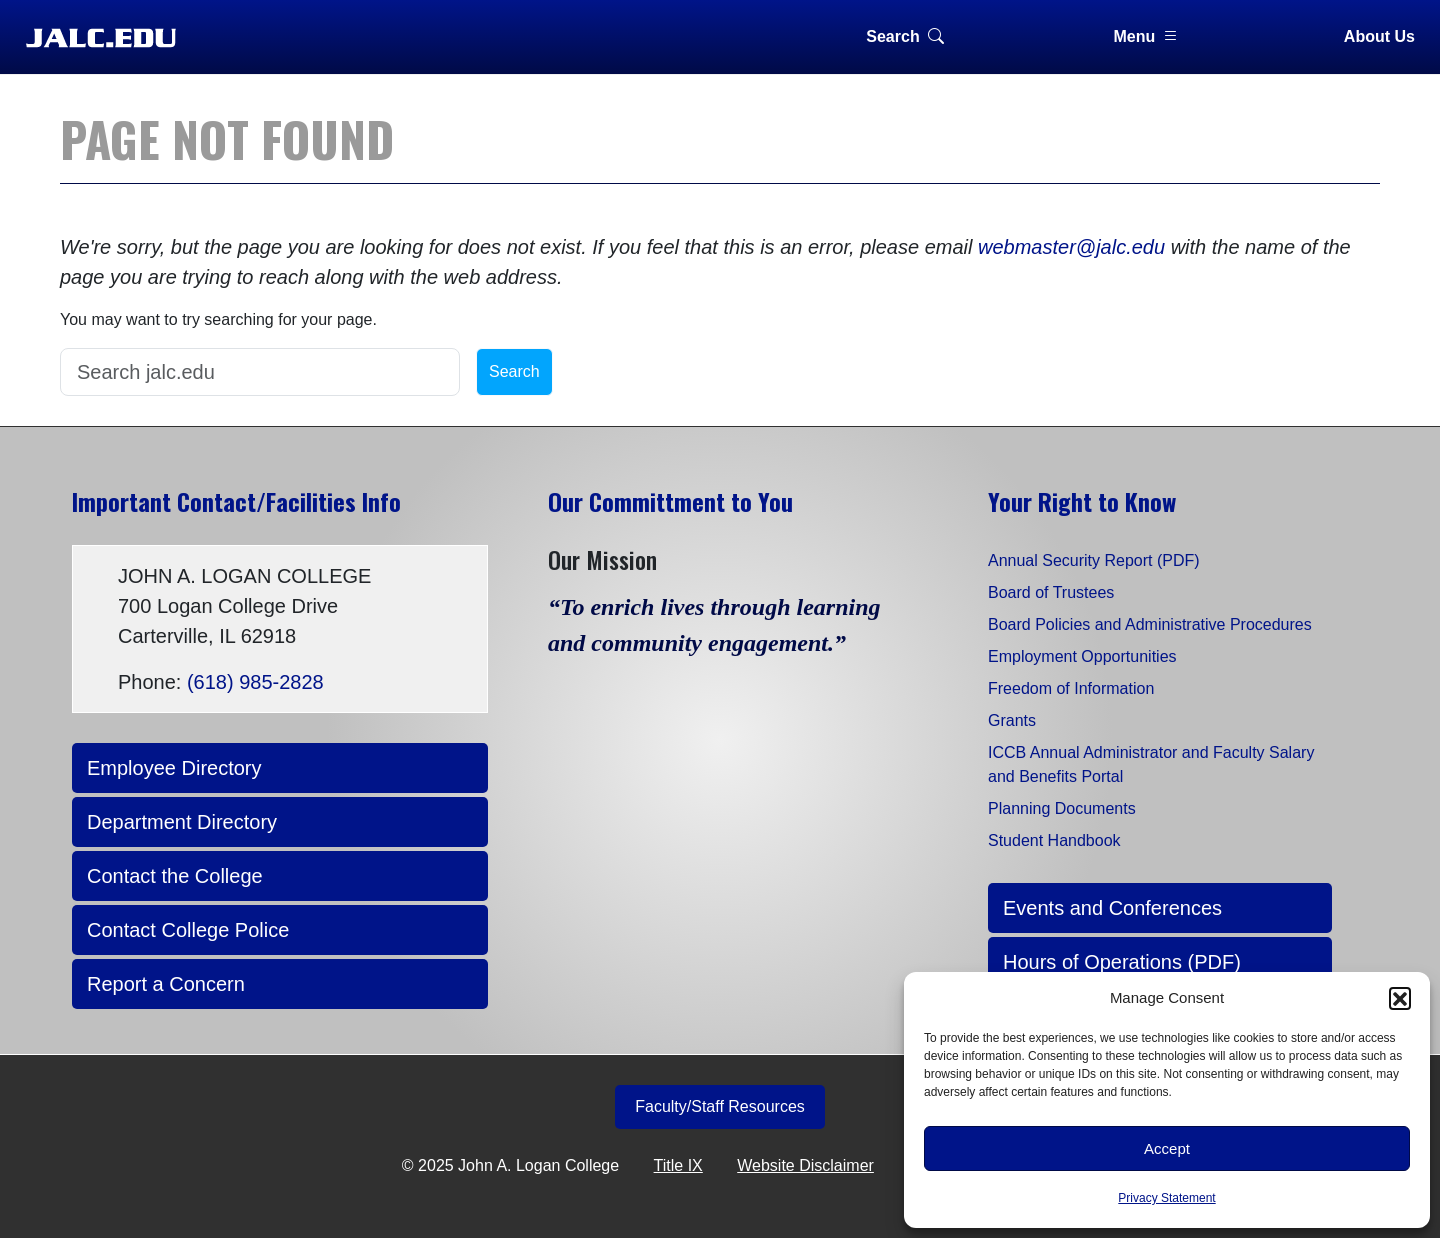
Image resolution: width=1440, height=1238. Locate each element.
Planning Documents (1062, 808)
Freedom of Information (1071, 688)
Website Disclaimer (805, 1165)
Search (904, 36)
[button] (1400, 998)
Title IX (678, 1165)
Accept (1167, 1148)
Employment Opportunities (1082, 656)
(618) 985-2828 (255, 682)
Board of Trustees (1051, 592)
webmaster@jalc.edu (1071, 247)
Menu (1147, 36)
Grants (1012, 720)
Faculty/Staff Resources (720, 1106)
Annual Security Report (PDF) (1094, 560)
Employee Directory (174, 768)
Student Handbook (1054, 840)
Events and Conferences (1112, 908)
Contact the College (175, 876)
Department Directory (182, 822)
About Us (1379, 36)
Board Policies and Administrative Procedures (1150, 624)
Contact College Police (188, 930)
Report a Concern (166, 984)
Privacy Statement (1166, 1198)
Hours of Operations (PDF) (1122, 962)
